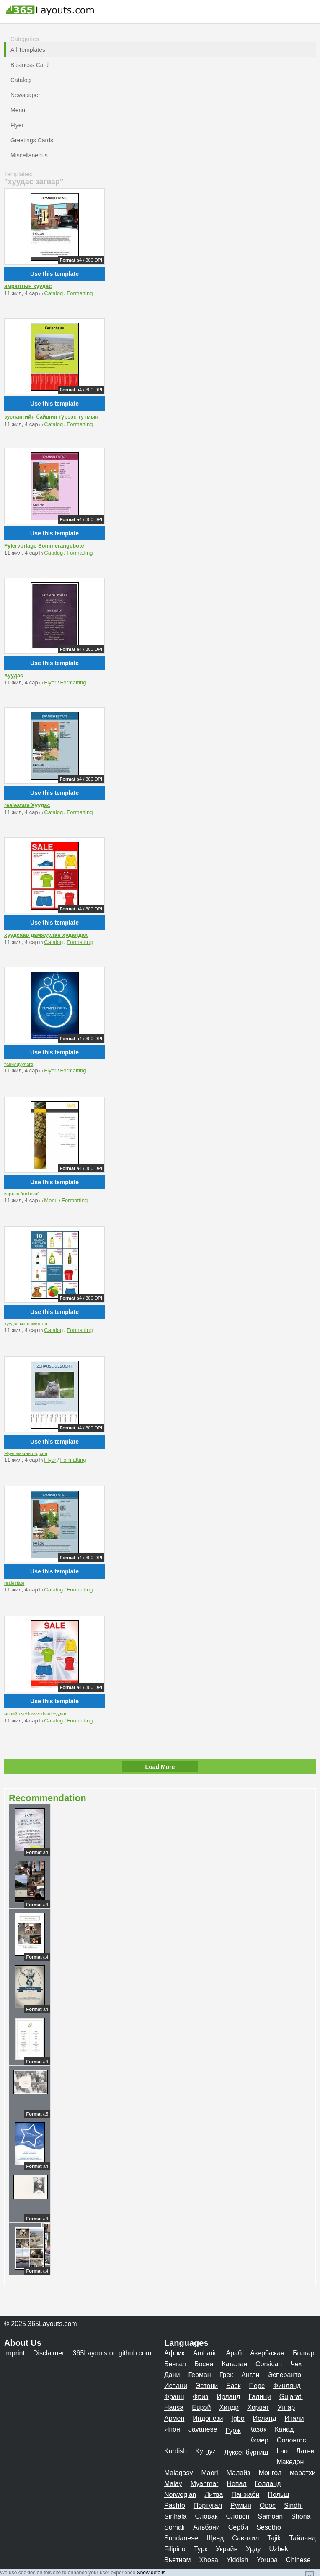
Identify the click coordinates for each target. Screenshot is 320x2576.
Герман (199, 2374)
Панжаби (245, 2494)
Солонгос (291, 2440)
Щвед (215, 2538)
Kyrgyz (205, 2451)
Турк (201, 2549)
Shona (300, 2516)
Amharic (205, 2353)
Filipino (175, 2549)
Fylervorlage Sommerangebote (44, 545)
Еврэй (201, 2407)
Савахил (245, 2538)
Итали (294, 2418)
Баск (233, 2385)
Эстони (207, 2385)
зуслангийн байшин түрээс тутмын (51, 417)
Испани (175, 2385)
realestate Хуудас (27, 805)
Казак (257, 2429)
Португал (208, 2505)
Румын (240, 2505)
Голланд (268, 2483)
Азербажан (267, 2353)
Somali (174, 2527)
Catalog (53, 293)
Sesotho (268, 2527)
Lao (282, 2451)
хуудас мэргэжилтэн (25, 1323)
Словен (238, 2516)
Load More (160, 1767)
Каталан (234, 2364)
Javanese (202, 2429)
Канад (284, 2429)
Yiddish (237, 2559)
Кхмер (258, 2440)
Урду (253, 2549)
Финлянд (287, 2385)
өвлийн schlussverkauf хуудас (35, 1713)
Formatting (80, 293)
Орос (268, 2505)
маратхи (303, 2472)
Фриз (200, 2396)
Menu (51, 1200)
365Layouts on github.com (112, 2353)
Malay (173, 2483)
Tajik (274, 2538)
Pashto (174, 2505)
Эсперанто (284, 2374)
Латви (305, 2451)
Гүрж (232, 2430)
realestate (14, 1583)
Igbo (238, 2418)
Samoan (270, 2516)
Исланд (264, 2418)
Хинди (229, 2407)
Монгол (269, 2472)
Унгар (286, 2407)
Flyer (50, 682)
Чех (296, 2364)
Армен (174, 2418)
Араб (234, 2353)
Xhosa (208, 2559)
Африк (174, 2353)
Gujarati (291, 2396)
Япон (172, 2429)
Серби (238, 2527)
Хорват (258, 2407)
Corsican (268, 2364)
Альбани (206, 2527)
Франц (174, 2396)
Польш (278, 2494)
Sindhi (293, 2505)
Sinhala (175, 2516)
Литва (213, 2494)
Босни (203, 2364)
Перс (257, 2385)
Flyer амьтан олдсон (25, 1453)
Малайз (238, 2472)
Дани (172, 2374)
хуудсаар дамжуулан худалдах (46, 935)
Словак (206, 2516)
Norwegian (180, 2494)
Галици (260, 2396)
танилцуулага (18, 1064)
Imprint (14, 2353)
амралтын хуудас (28, 286)
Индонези (208, 2418)
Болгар (304, 2353)
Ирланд (228, 2396)
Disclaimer (49, 2353)
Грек (226, 2374)
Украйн (226, 2549)
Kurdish (175, 2451)
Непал (236, 2483)
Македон (290, 2461)
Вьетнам (177, 2559)
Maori (209, 2472)
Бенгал (175, 2364)
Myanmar (205, 2483)
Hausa (173, 2407)
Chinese (298, 2559)
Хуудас (13, 675)
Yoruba (267, 2559)
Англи (250, 2374)
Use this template (54, 273)
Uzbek (278, 2549)
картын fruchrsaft (22, 1193)
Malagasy (178, 2472)
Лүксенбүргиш (246, 2452)
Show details (151, 2573)
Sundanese (181, 2538)
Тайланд (302, 2538)
